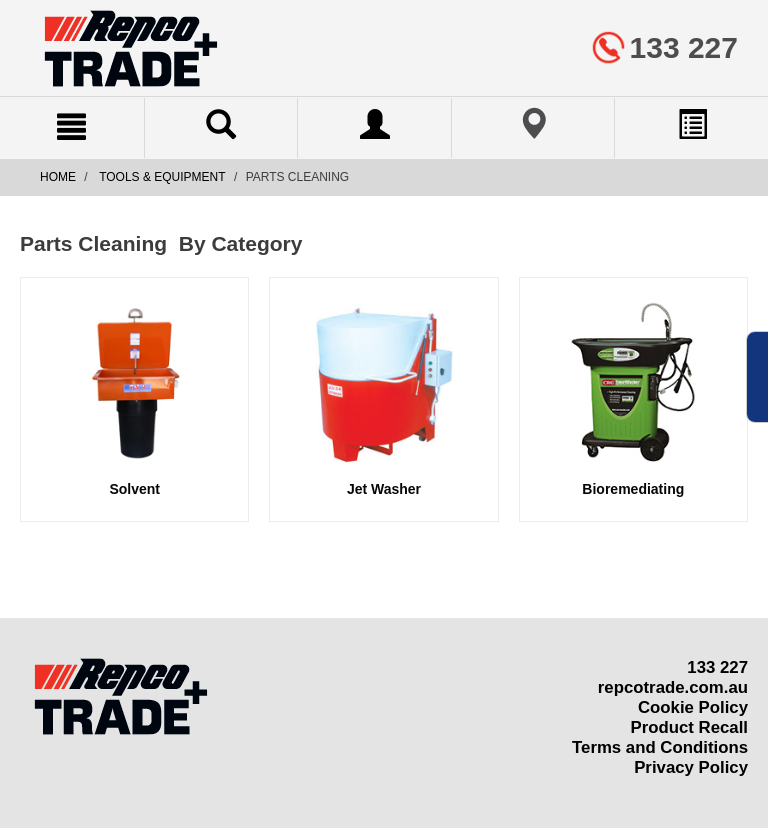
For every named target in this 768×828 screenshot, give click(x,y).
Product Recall (689, 727)
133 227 (717, 667)
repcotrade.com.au (673, 687)
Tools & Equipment (162, 177)
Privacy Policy (691, 767)
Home (58, 177)
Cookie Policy (693, 707)
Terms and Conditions (660, 747)
